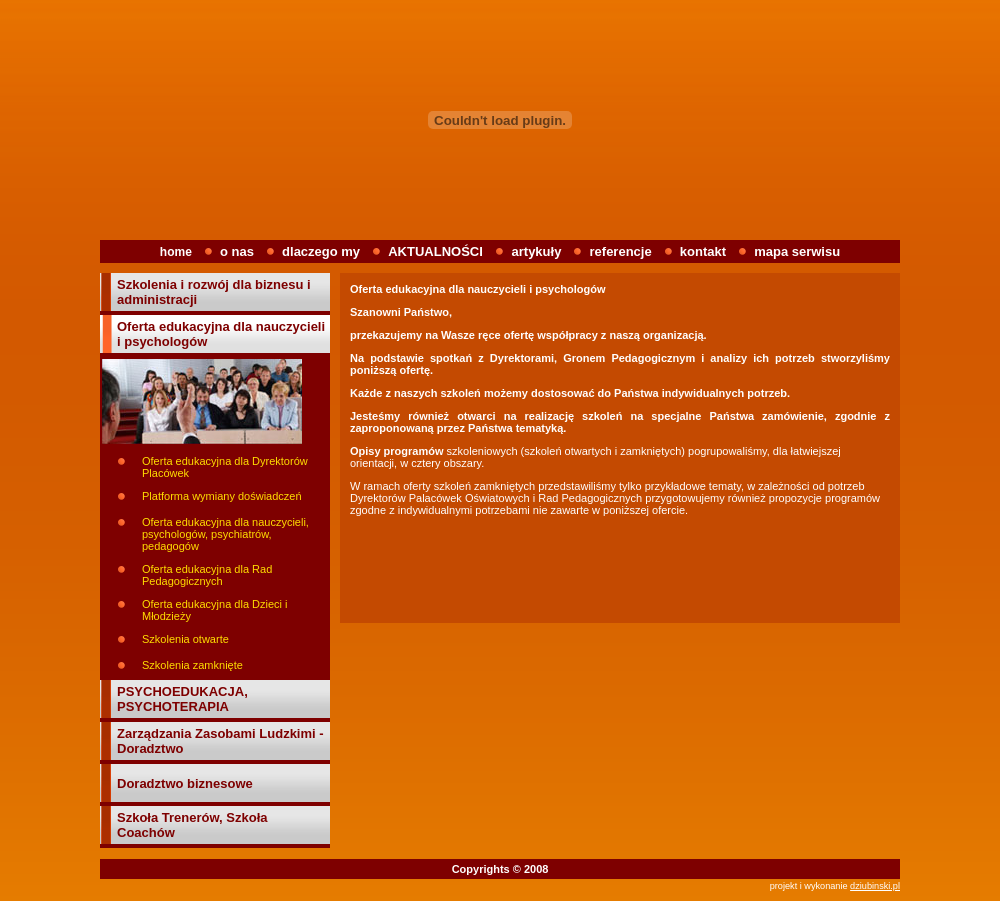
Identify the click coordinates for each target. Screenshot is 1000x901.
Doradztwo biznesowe (185, 783)
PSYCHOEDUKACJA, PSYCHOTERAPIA (182, 699)
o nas (237, 251)
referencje (621, 251)
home (176, 252)
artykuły (537, 251)
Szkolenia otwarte (185, 639)
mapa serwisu (797, 251)
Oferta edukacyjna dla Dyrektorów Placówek (225, 467)
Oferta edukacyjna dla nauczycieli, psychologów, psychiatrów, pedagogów (225, 534)
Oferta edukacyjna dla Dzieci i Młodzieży (215, 610)
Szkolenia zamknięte (192, 665)
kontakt (703, 251)
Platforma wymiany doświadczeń (222, 496)
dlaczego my (321, 251)
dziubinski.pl (875, 886)
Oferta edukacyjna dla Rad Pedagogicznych (207, 575)
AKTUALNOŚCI (437, 251)
